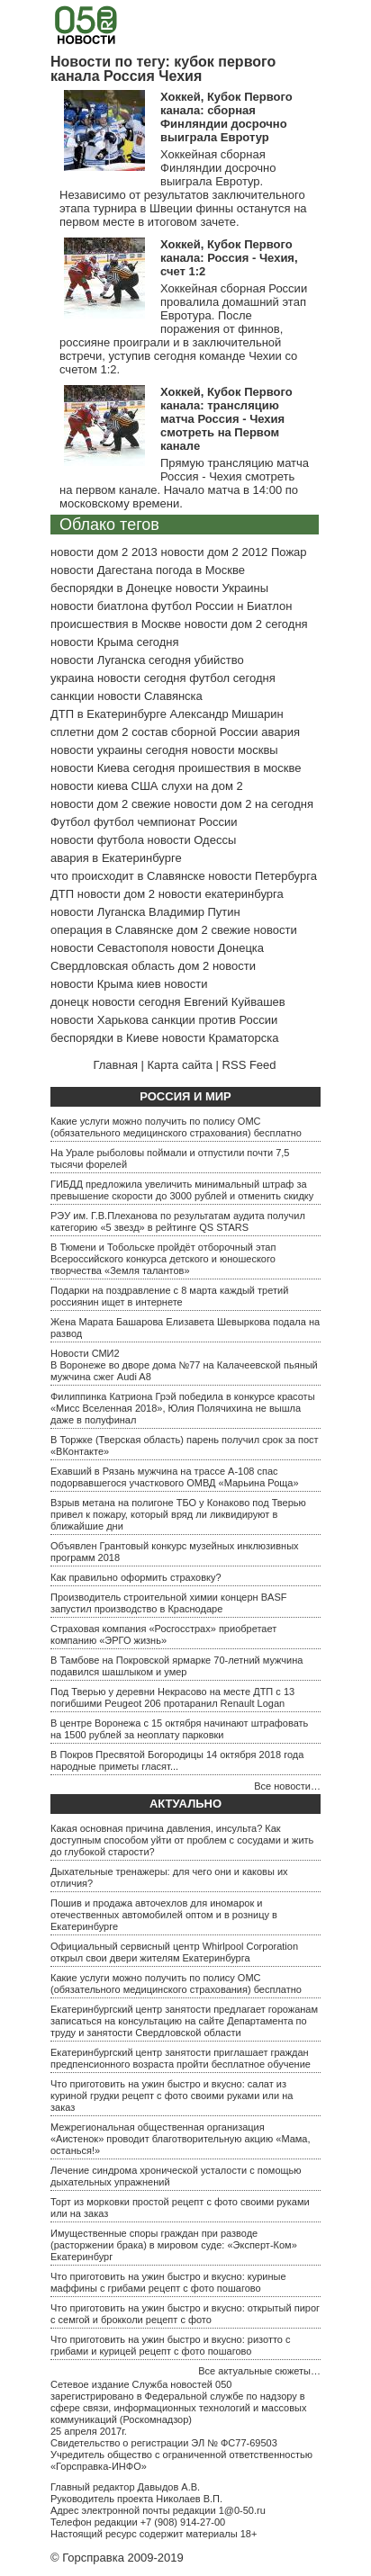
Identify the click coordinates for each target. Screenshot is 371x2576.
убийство (219, 660)
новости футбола (97, 840)
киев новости (172, 984)
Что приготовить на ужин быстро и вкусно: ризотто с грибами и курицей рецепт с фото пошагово (170, 2345)
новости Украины (222, 588)
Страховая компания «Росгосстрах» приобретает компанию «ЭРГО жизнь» (163, 1634)
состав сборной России (194, 732)
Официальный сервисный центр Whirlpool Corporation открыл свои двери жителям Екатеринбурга (174, 1952)
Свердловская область (112, 966)
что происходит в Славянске (127, 876)
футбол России (192, 606)
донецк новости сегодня (115, 1002)
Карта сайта (180, 1065)
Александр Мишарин (227, 714)
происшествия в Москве (115, 624)
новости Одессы (192, 840)
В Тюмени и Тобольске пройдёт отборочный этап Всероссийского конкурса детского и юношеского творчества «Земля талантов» (163, 1259)
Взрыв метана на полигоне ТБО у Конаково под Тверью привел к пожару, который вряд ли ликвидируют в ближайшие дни (178, 1514)
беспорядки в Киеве (104, 1038)
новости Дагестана (101, 570)
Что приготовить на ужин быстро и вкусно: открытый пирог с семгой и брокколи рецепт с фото (185, 2313)
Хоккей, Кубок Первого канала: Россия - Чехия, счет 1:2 (229, 258)
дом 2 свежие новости (236, 930)
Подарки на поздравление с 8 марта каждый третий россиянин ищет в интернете (169, 1296)
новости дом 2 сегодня (246, 624)
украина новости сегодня (118, 678)
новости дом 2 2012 (213, 552)
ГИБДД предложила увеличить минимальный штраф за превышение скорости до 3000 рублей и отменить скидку (181, 1190)
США (144, 786)
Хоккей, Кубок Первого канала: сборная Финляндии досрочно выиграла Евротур (226, 117)
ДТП (62, 894)
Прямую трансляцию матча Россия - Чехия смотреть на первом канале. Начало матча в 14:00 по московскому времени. (184, 483)
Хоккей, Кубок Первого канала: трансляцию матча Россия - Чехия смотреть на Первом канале (226, 419)
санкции (72, 696)
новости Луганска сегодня (120, 660)
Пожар (289, 552)
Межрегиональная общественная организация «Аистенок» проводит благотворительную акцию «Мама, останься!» (180, 2139)
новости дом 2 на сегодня (243, 804)
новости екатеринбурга (221, 894)
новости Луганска (97, 912)
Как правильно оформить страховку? (136, 1577)
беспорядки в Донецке (111, 588)
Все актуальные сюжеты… (259, 2370)
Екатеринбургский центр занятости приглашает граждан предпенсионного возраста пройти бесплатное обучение (180, 2058)
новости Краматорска (220, 1038)
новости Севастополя (108, 948)
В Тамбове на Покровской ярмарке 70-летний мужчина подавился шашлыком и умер (176, 1666)
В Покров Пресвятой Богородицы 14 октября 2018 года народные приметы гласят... (176, 1760)
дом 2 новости (217, 966)
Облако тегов (109, 525)
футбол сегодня (232, 678)
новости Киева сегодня (112, 768)
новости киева (89, 786)
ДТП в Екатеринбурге (108, 714)
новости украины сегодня (119, 750)
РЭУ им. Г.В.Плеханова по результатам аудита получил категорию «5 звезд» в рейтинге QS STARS (177, 1221)
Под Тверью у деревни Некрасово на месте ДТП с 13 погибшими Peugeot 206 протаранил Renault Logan (172, 1697)
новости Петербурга (262, 876)
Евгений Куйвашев (234, 1002)
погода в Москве (200, 570)
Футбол (70, 822)
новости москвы (234, 750)
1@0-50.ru (242, 2510)
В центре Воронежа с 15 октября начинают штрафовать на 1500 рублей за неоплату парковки (179, 1729)
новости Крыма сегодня (114, 642)
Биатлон (270, 606)
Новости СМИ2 (85, 1353)
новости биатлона (99, 606)
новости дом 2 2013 (104, 552)
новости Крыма (91, 984)
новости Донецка (217, 948)
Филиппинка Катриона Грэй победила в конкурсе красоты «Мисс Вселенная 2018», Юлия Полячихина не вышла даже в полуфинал (182, 1408)
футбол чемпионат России (166, 822)
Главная (115, 1065)
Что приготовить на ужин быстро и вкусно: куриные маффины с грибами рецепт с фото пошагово (168, 2282)
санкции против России (214, 1020)
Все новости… (287, 1786)
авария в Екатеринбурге (116, 858)
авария (280, 732)
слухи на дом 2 (202, 786)
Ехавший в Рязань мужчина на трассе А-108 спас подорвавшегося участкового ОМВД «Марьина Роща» (174, 1477)
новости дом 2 (116, 894)
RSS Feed (249, 1065)
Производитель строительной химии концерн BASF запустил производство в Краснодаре (168, 1603)
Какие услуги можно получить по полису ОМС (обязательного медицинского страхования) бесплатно (176, 1127)
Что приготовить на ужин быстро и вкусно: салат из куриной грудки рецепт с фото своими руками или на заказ (171, 2095)
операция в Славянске (112, 930)
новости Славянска (150, 696)
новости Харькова (99, 1020)
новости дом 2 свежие (110, 804)
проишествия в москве (240, 768)
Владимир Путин (194, 912)
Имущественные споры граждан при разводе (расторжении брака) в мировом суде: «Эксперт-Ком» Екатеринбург (173, 2245)
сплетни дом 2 (89, 732)
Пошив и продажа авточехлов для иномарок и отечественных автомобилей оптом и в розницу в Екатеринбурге (163, 1915)
